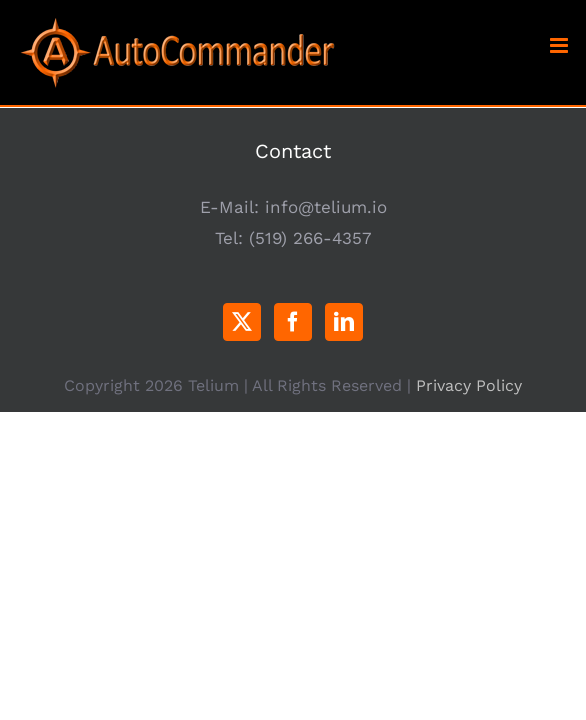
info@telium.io (326, 207)
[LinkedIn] (344, 322)
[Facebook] (293, 322)
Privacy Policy (469, 435)
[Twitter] (242, 322)
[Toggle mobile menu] (560, 45)
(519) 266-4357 (310, 238)
